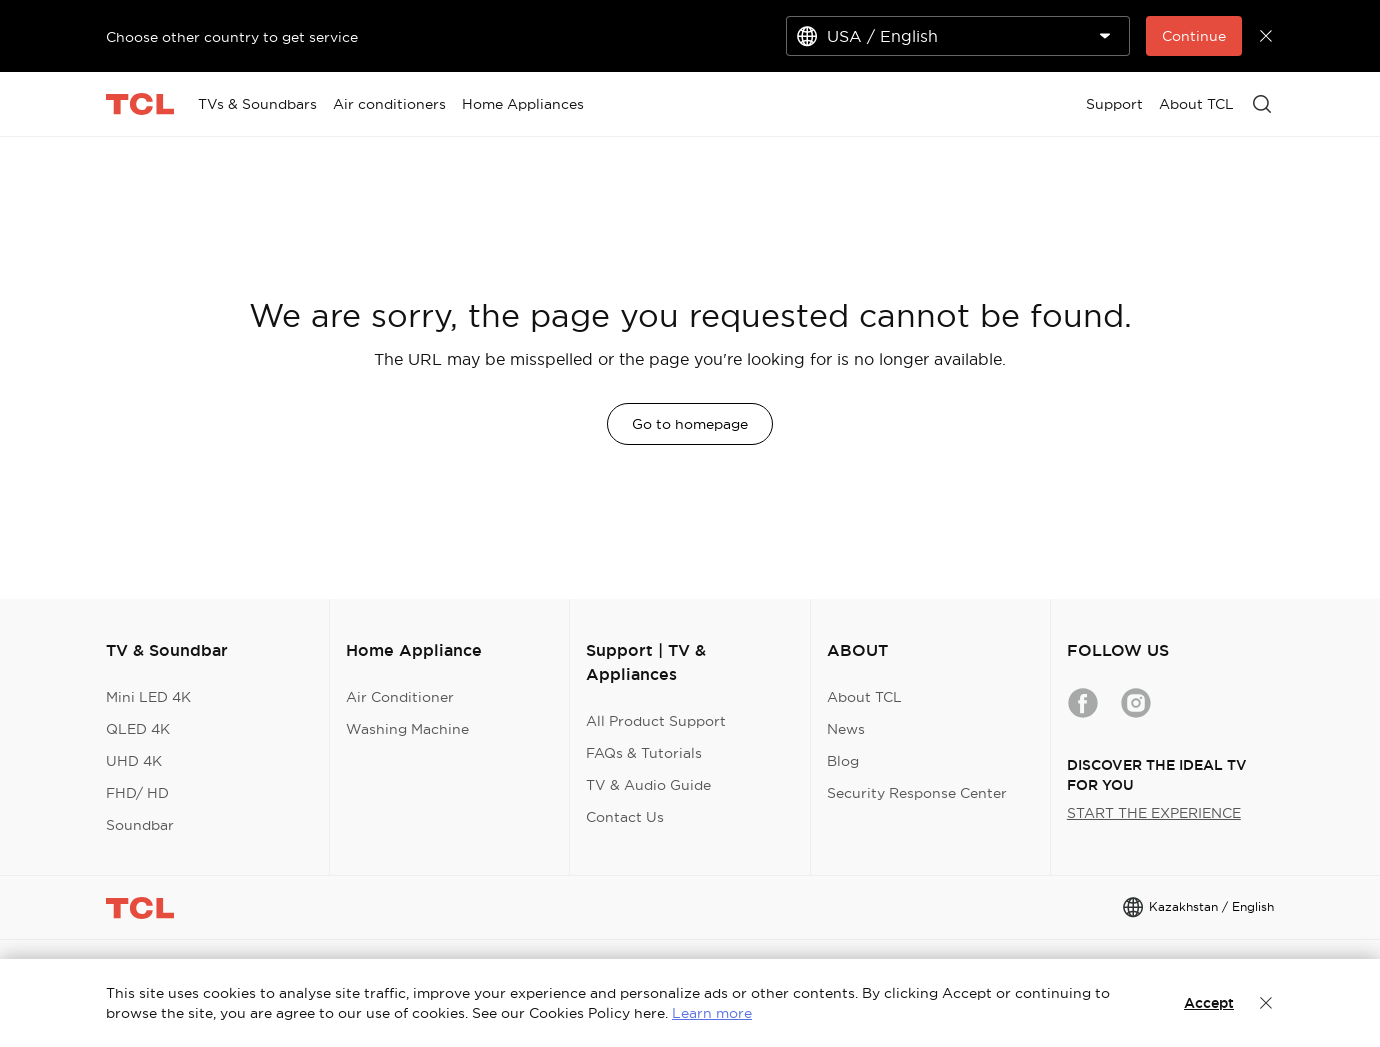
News (846, 729)
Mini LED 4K (148, 697)
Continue (1194, 36)
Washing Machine (407, 729)
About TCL (864, 697)
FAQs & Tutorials (644, 753)
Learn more (712, 1013)
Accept (1209, 1003)
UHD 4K (134, 761)
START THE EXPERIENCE (1154, 813)
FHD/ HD (137, 793)
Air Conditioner (400, 697)
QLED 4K (138, 729)
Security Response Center (917, 793)
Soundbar (140, 825)
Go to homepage (690, 424)
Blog (843, 761)
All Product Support (656, 721)
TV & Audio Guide (648, 785)
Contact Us (625, 817)
